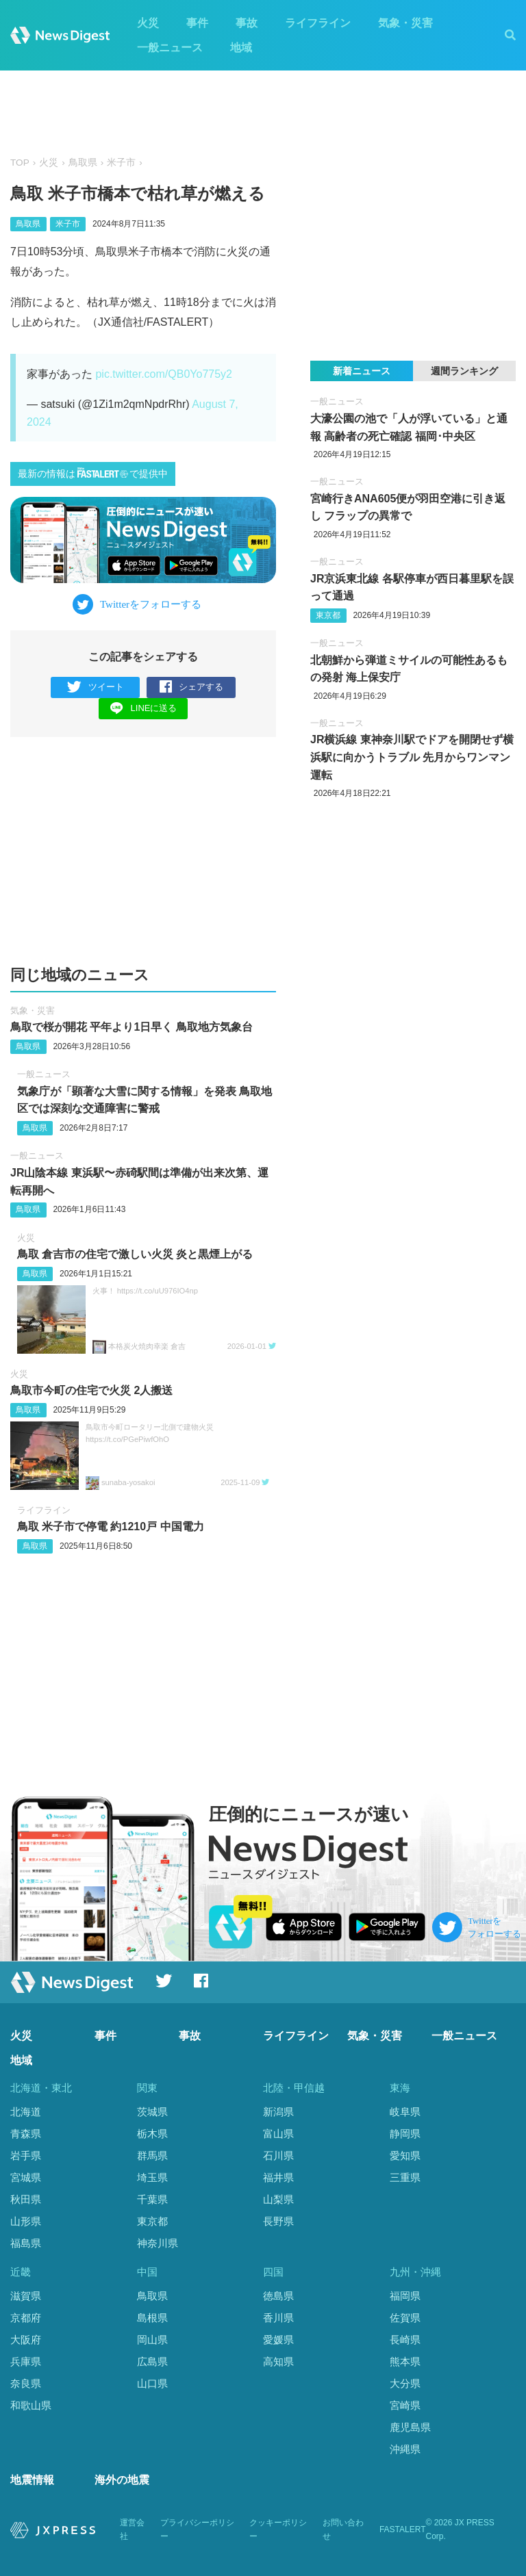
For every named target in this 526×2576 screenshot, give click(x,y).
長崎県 (405, 2339)
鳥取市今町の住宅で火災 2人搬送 (91, 1390)
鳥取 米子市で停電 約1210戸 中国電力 (110, 1526)
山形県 (25, 2221)
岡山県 (152, 2339)
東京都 (328, 615)
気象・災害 (405, 23)
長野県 (278, 2221)
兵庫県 (25, 2361)
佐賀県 (405, 2317)
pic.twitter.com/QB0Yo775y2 (163, 374)
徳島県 (278, 2296)
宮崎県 (405, 2405)
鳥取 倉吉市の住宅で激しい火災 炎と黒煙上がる (135, 1254)
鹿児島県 (410, 2427)
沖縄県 (405, 2449)
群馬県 (152, 2155)
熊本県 (405, 2361)
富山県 (278, 2133)
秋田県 (25, 2199)
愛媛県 (278, 2339)
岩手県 (25, 2155)
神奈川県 (157, 2243)
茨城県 (152, 2111)
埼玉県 (152, 2177)
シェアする (191, 687)
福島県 (25, 2243)
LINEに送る (143, 708)
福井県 (278, 2177)
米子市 (121, 162)
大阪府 (25, 2339)
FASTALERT (402, 2529)
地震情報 (32, 2480)
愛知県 (405, 2155)
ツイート (95, 687)
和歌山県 (30, 2405)
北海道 (25, 2111)
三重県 (405, 2177)
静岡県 (405, 2133)
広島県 (152, 2361)
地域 (241, 47)
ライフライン (318, 23)
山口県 (152, 2383)
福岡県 (405, 2296)
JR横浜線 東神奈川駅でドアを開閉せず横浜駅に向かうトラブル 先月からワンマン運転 (412, 757)
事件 (197, 23)
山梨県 (278, 2199)
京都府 (25, 2317)
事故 (247, 23)
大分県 (405, 2383)
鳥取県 (82, 162)
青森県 (25, 2133)
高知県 (278, 2361)
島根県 (152, 2317)
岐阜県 (405, 2111)
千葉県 (152, 2199)
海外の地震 (122, 2480)
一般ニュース (170, 47)
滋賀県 (25, 2296)
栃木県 (152, 2133)
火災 (148, 23)
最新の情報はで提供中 (93, 473)
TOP (19, 162)
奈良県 (25, 2383)
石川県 (278, 2155)
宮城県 (25, 2177)
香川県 (278, 2317)
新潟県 (278, 2111)
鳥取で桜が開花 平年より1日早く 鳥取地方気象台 (131, 1027)
